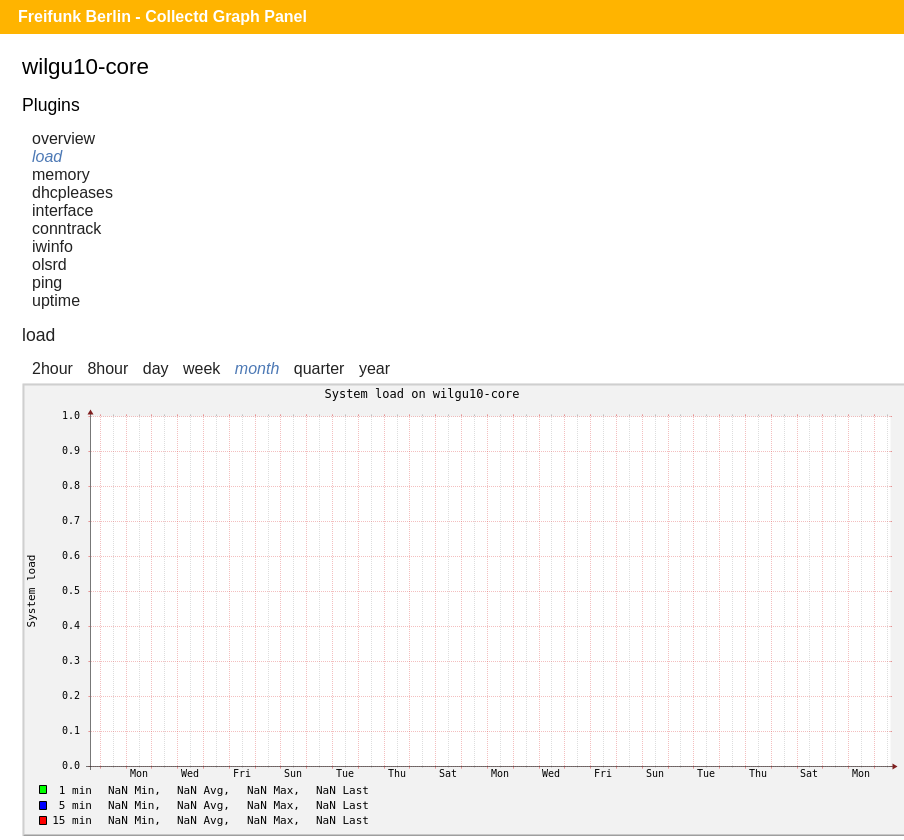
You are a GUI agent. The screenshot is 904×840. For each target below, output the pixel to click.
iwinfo (52, 246)
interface (62, 210)
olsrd (49, 264)
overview (63, 138)
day (156, 368)
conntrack (66, 228)
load (47, 156)
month (257, 368)
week (201, 368)
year (374, 368)
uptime (56, 300)
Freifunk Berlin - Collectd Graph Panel (162, 16)
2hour (52, 368)
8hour (107, 368)
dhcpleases (72, 192)
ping (47, 282)
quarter (319, 368)
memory (61, 174)
